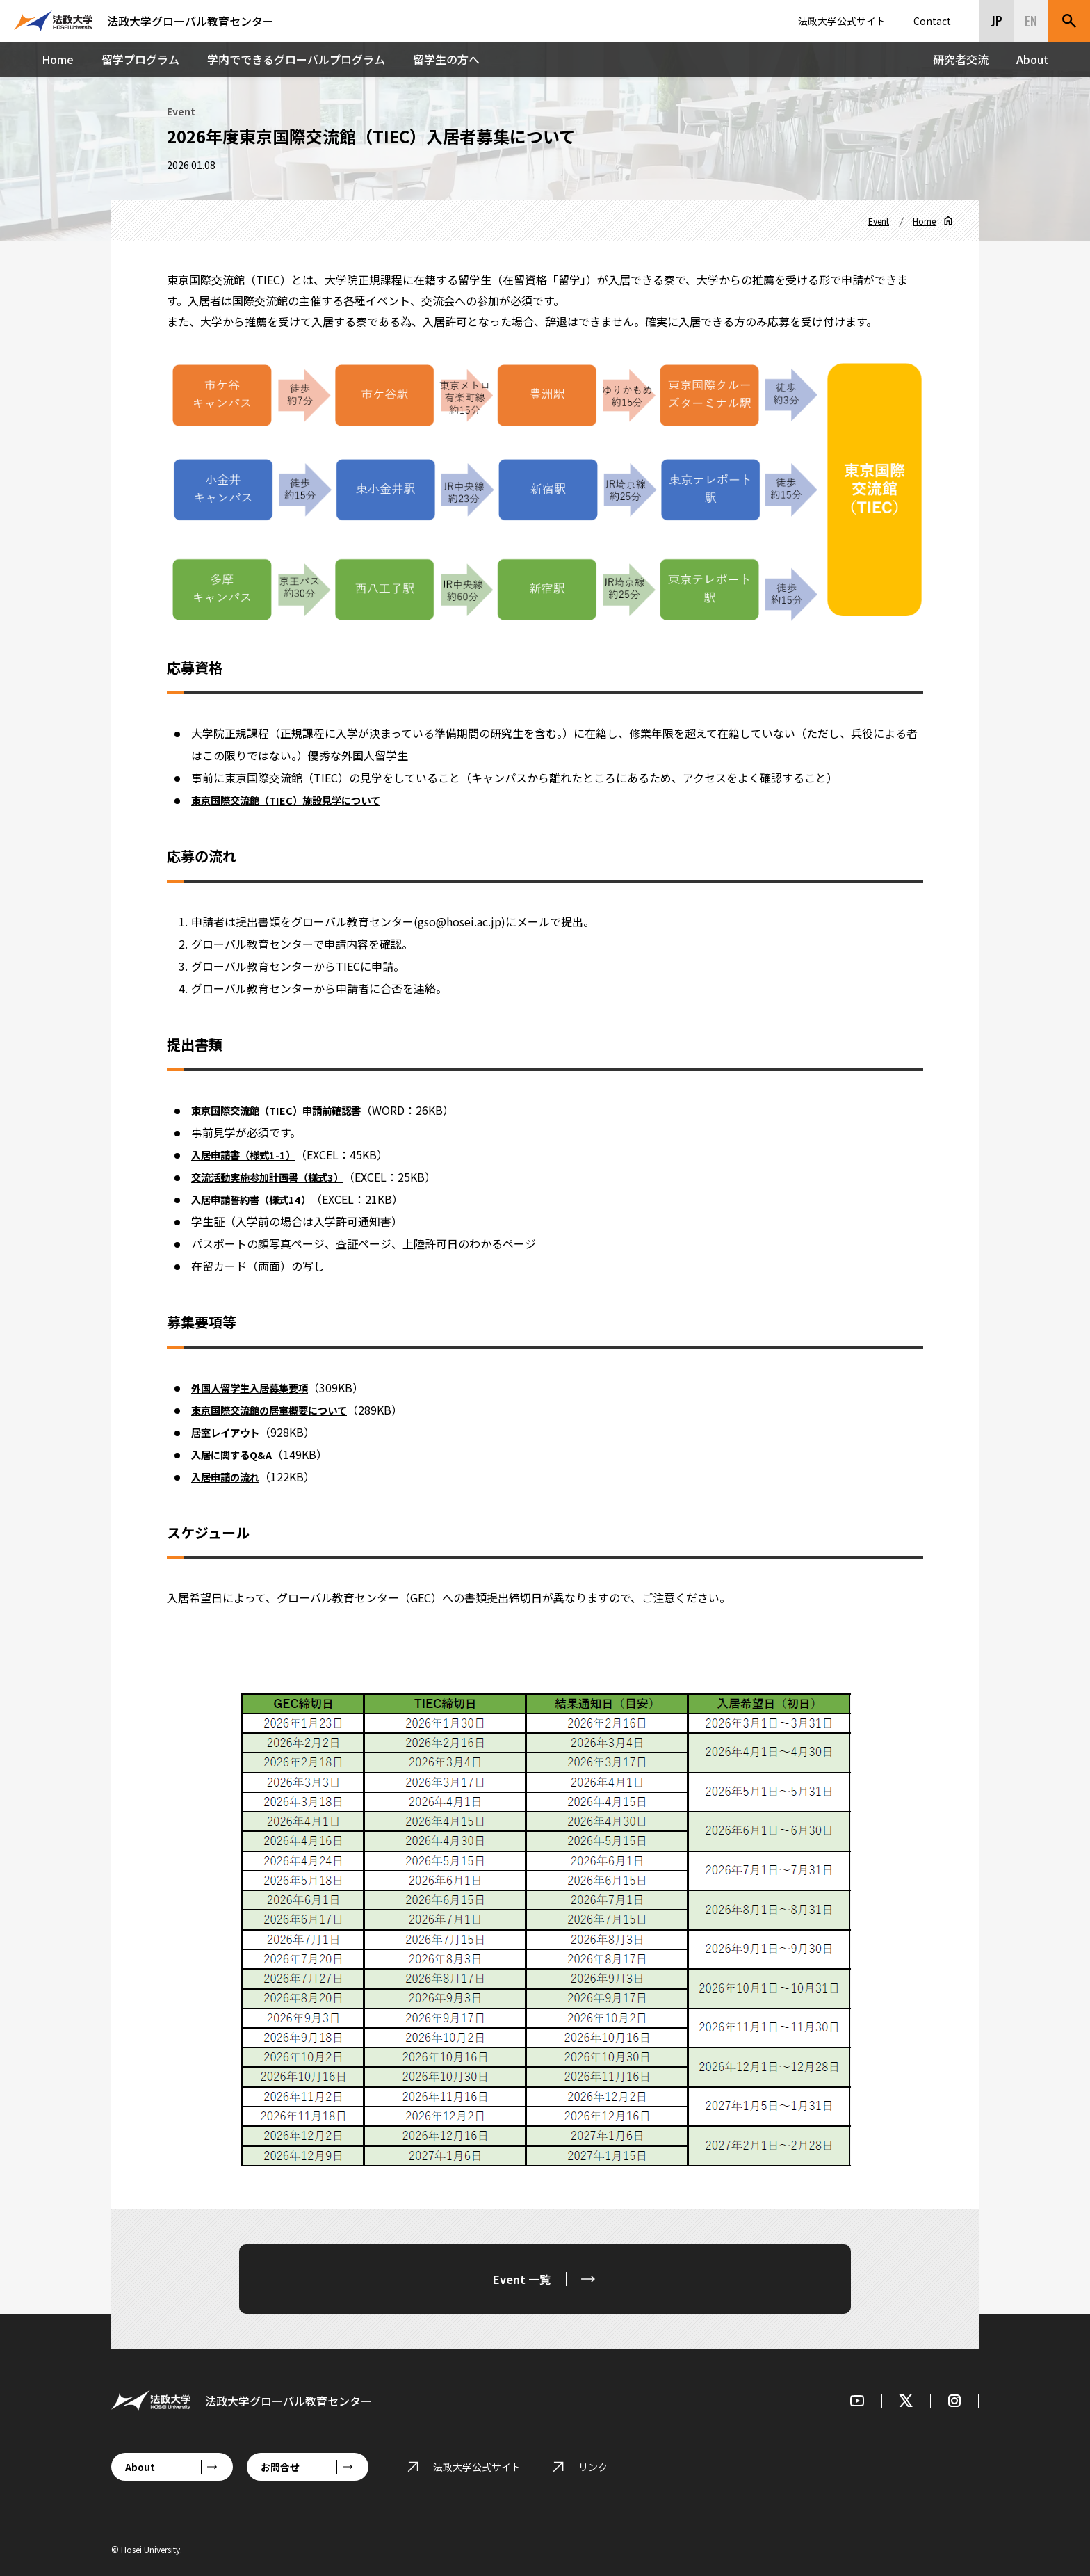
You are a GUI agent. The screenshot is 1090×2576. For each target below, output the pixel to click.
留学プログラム (140, 59)
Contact (932, 21)
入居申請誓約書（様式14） (258, 1199)
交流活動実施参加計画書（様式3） (277, 1176)
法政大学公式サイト (842, 21)
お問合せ (280, 2467)
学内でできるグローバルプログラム (296, 59)
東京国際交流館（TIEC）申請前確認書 (287, 1110)
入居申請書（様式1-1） (249, 1154)
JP (996, 21)
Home (58, 59)
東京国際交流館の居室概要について (280, 1409)
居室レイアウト (230, 1432)
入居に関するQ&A (236, 1454)
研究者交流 (961, 59)
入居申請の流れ (230, 1476)
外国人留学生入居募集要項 (258, 1387)
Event (878, 221)
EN (1031, 21)
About (1032, 59)
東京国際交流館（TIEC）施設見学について (298, 799)
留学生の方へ (446, 59)
